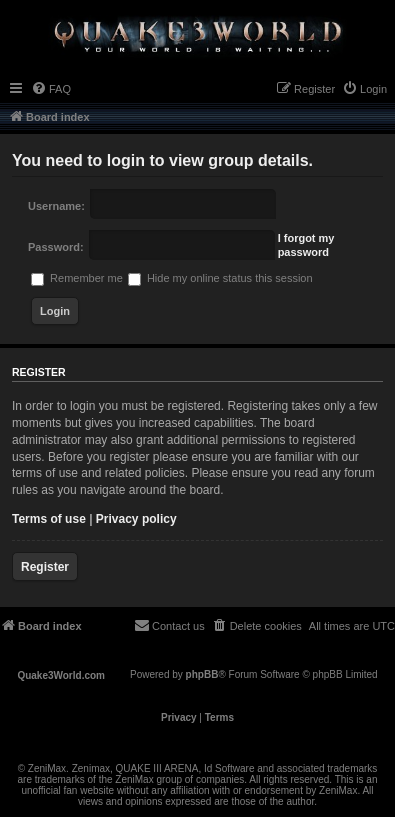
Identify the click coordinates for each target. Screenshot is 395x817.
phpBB (202, 674)
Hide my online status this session (220, 278)
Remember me (77, 278)
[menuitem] (51, 89)
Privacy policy (136, 519)
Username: (56, 206)
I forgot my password (306, 245)
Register (45, 567)
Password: (56, 247)
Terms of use (49, 519)
